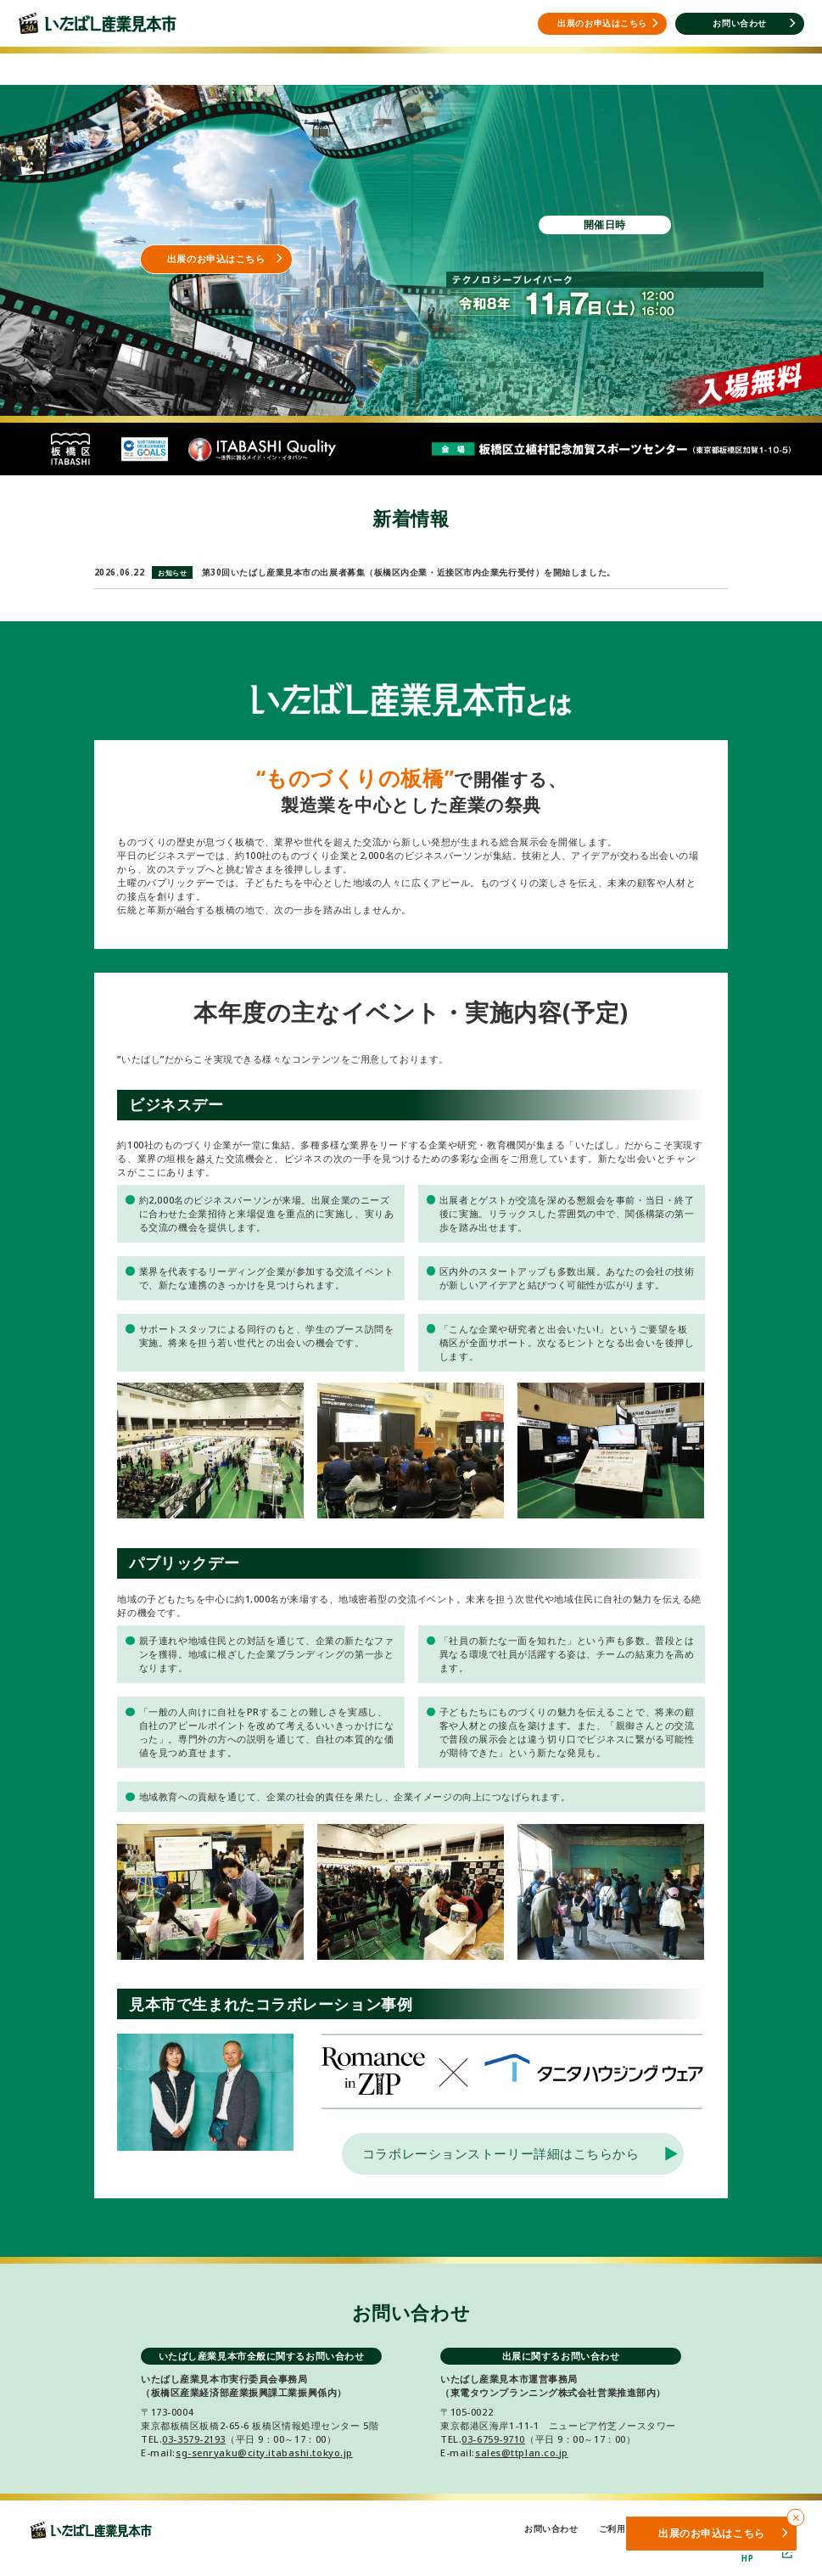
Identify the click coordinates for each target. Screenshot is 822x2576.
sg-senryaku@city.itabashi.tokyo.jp (264, 2452)
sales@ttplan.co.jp (521, 2452)
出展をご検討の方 (175, 62)
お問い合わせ (551, 2528)
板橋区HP (766, 2552)
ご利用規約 (621, 2528)
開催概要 (292, 62)
